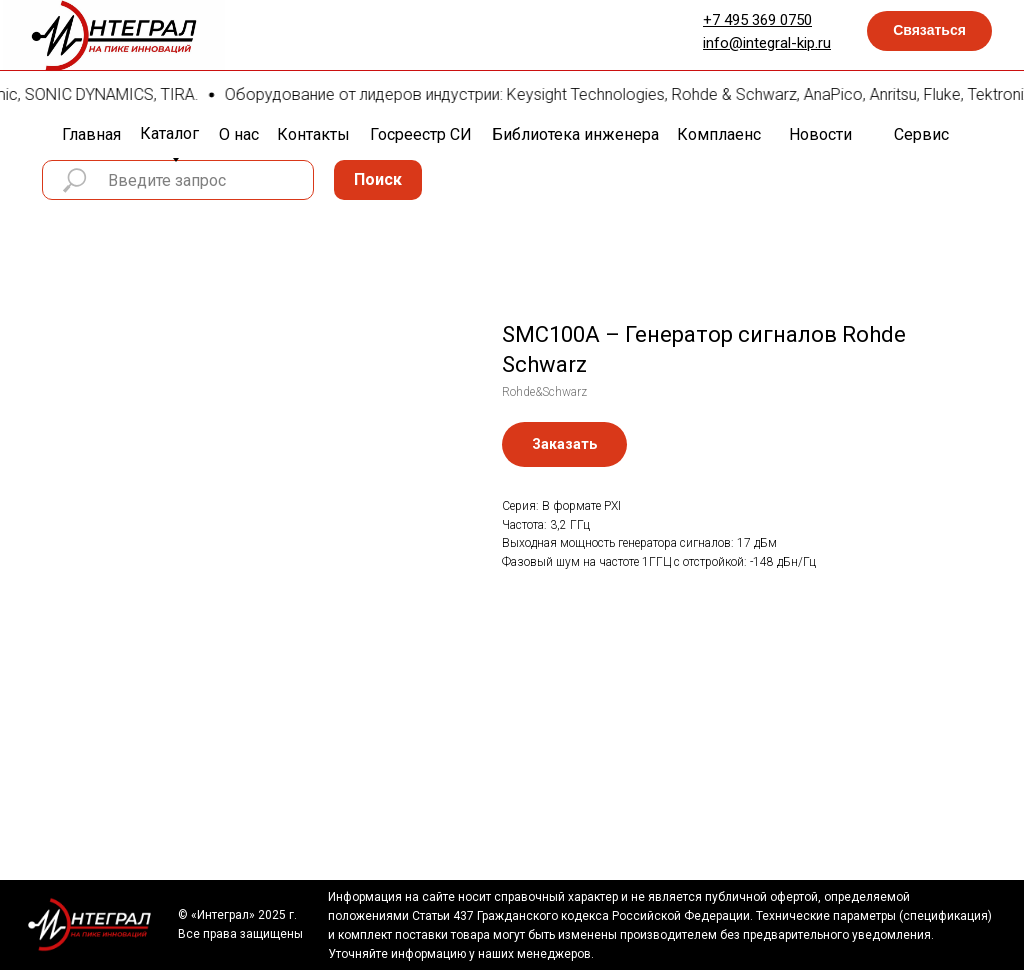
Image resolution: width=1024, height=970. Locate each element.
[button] (929, 31)
